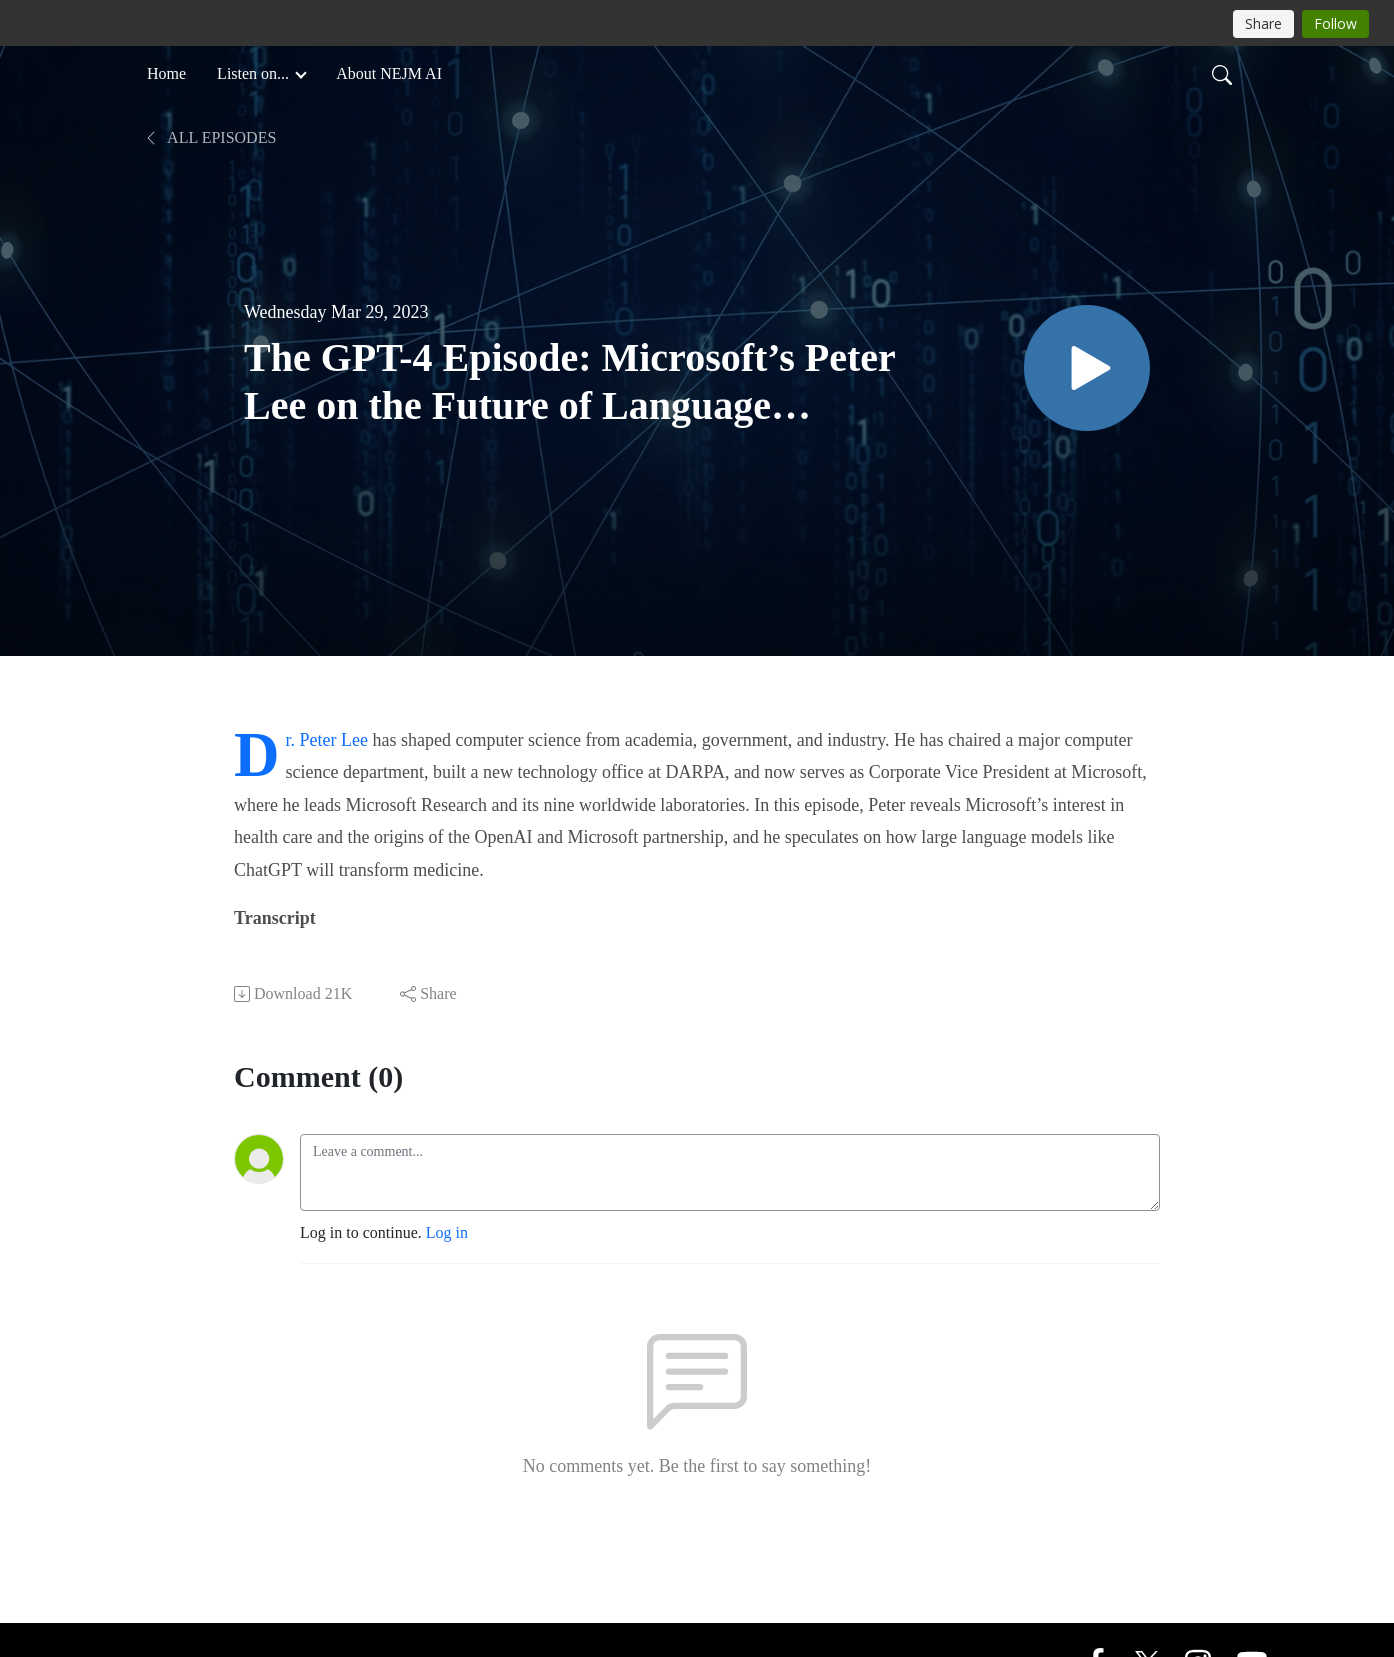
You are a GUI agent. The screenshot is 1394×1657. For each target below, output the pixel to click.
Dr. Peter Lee (327, 740)
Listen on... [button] (255, 73)
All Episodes (209, 137)
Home (166, 73)
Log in (447, 1232)
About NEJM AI (389, 73)
